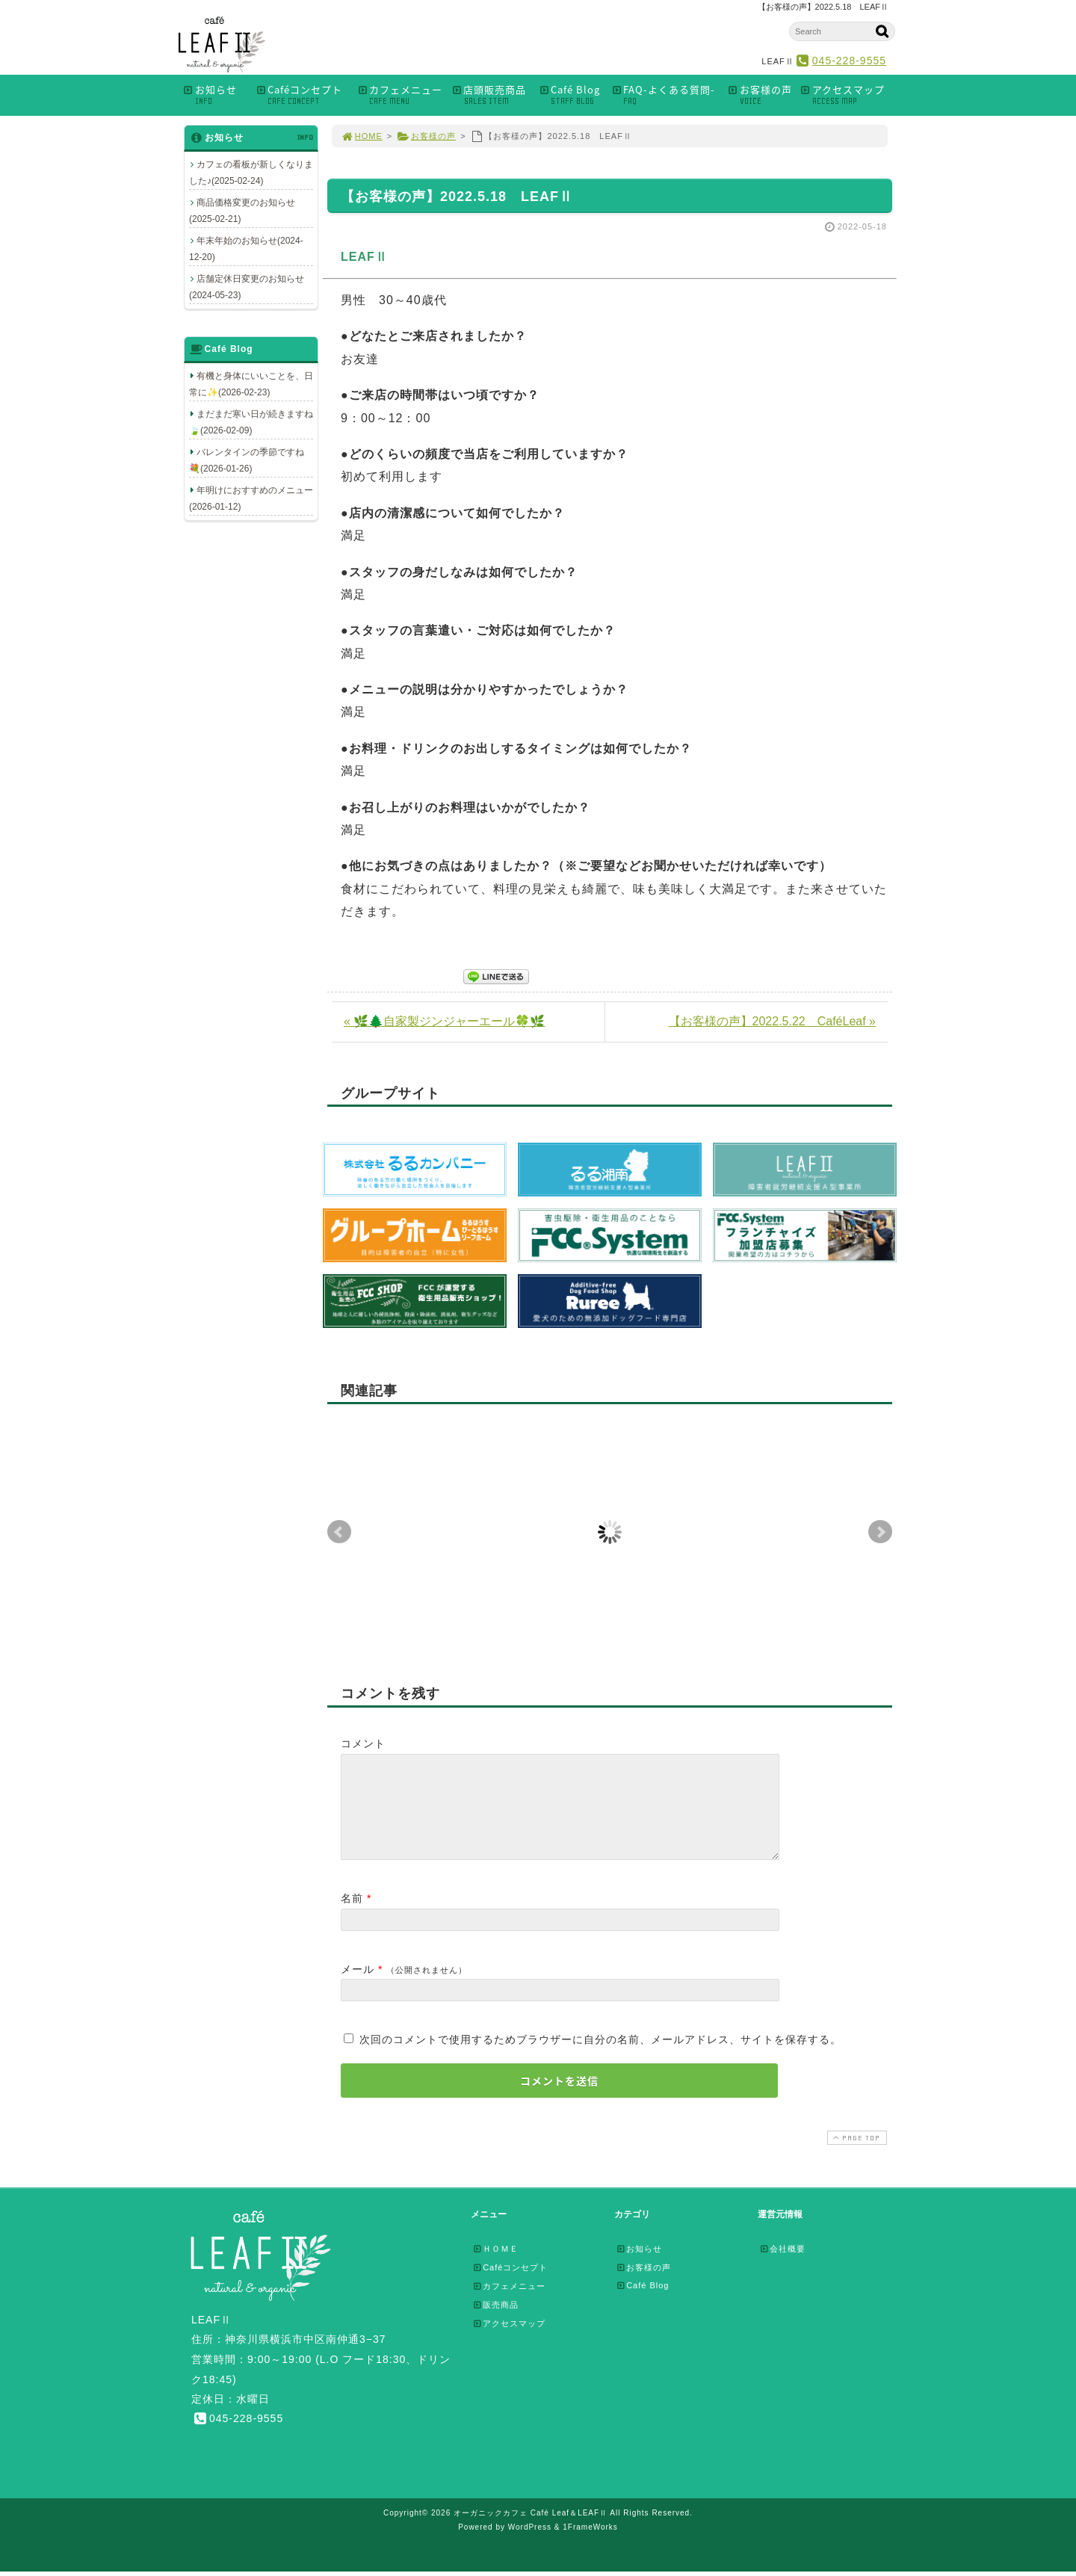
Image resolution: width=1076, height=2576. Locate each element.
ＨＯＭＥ (495, 2266)
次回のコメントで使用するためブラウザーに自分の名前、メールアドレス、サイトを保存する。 (600, 2057)
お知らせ (214, 94)
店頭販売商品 (491, 94)
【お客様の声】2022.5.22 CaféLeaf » (772, 1021)
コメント (363, 1743)
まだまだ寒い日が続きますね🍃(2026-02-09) (251, 422)
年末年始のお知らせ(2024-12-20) (246, 248)
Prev (339, 1532)
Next (880, 1532)
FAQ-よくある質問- (665, 94)
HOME (362, 136)
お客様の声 (759, 94)
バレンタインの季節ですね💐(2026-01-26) (246, 460)
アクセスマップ (847, 94)
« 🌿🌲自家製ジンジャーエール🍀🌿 (444, 1021)
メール (357, 1987)
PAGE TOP (855, 2155)
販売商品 (495, 2322)
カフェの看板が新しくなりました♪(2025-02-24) (251, 172)
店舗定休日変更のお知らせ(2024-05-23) (246, 287)
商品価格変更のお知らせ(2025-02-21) (242, 210)
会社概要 (782, 2266)
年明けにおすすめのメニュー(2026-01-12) (251, 498)
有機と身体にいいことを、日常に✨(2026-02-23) (251, 384)
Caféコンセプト (302, 94)
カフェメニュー (399, 94)
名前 (352, 1916)
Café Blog (570, 94)
